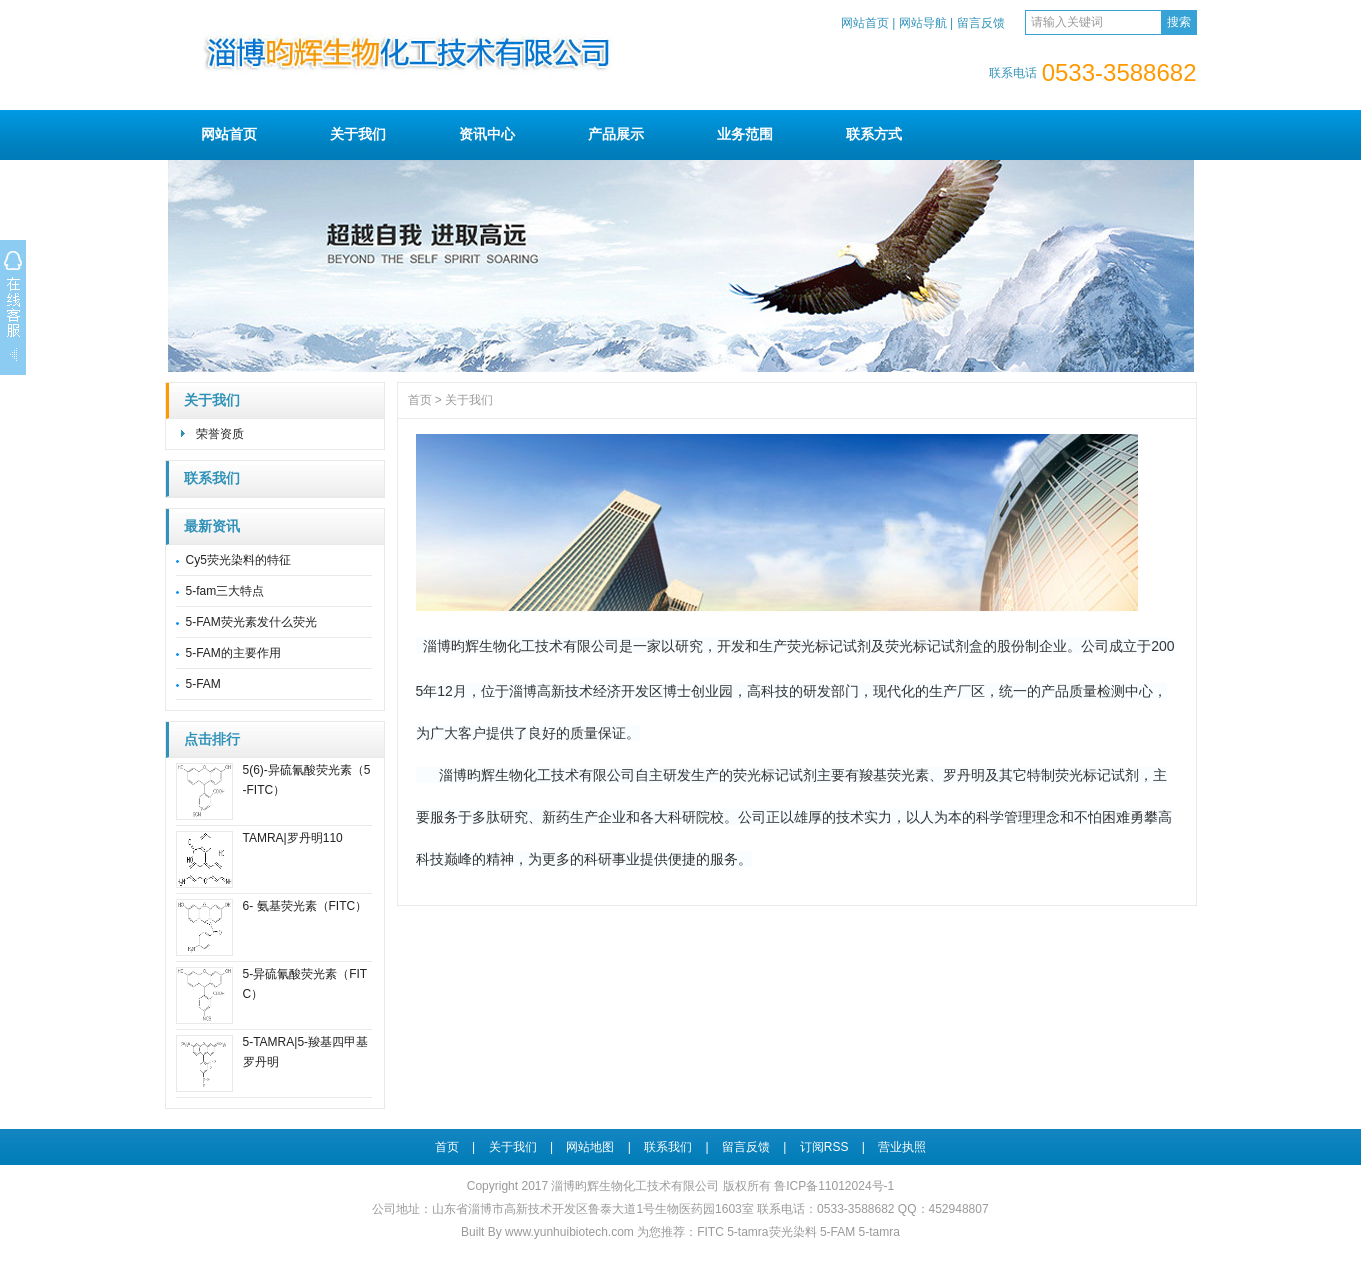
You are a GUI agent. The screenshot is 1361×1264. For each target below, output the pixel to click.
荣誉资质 (220, 434)
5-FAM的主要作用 (233, 653)
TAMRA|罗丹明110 (293, 838)
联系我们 (212, 478)
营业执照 (902, 1147)
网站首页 (865, 23)
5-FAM (203, 684)
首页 (420, 400)
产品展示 (616, 134)
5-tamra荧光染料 (771, 1232)
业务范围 (745, 134)
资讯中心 (487, 134)
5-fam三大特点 (225, 591)
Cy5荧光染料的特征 (238, 560)
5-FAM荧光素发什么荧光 (251, 622)
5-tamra (879, 1232)
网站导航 (923, 23)
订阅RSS (824, 1147)
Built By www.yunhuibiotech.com (549, 1232)
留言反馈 (981, 23)
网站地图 (590, 1147)
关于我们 (358, 134)
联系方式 (874, 134)
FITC (710, 1232)
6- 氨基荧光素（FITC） (305, 906)
